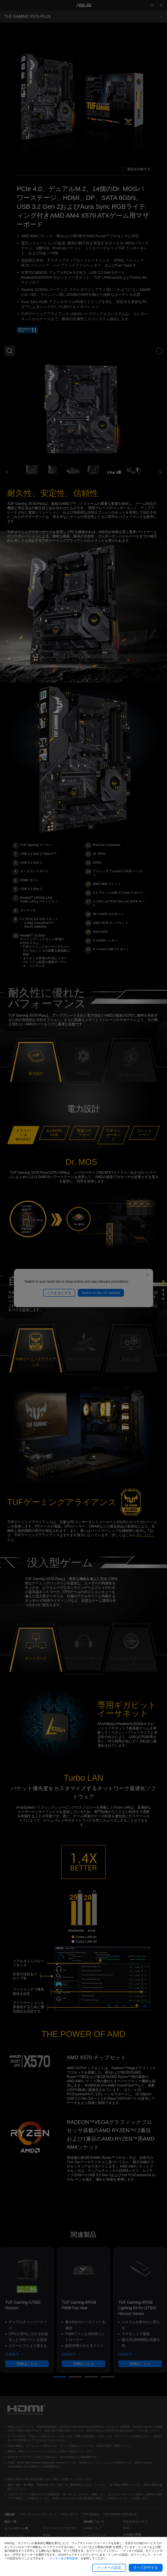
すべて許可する (146, 2567)
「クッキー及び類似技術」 (64, 2558)
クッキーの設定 (109, 2567)
